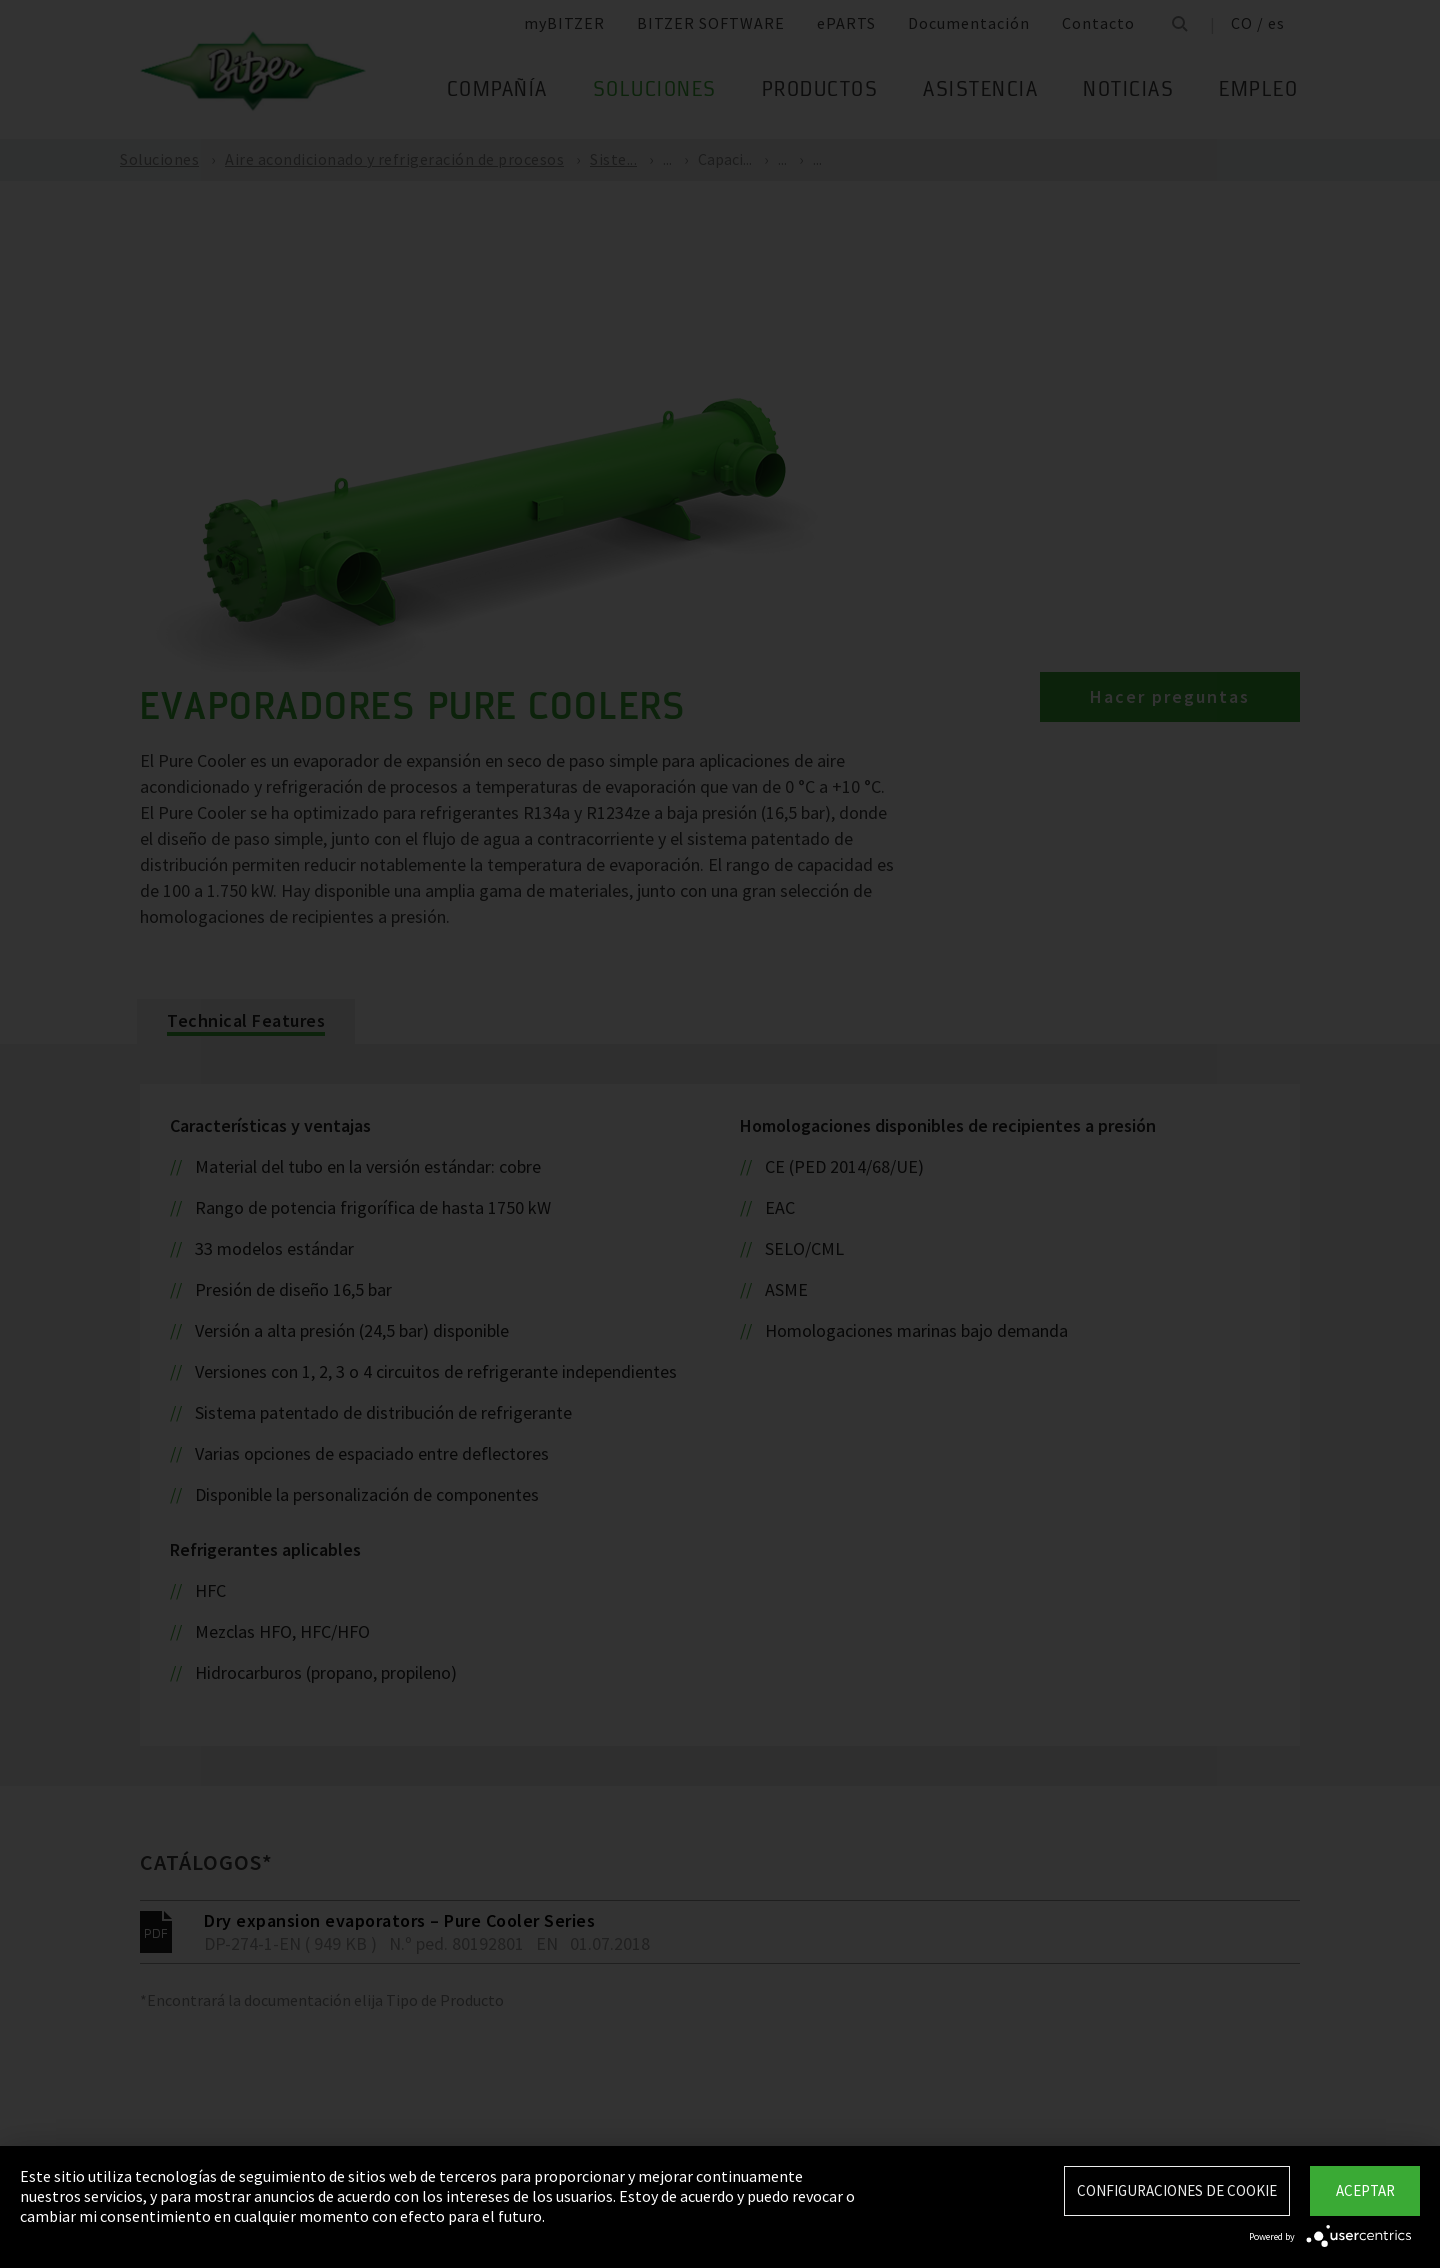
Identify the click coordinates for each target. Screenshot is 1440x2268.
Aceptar (1365, 2190)
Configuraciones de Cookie (1177, 2190)
